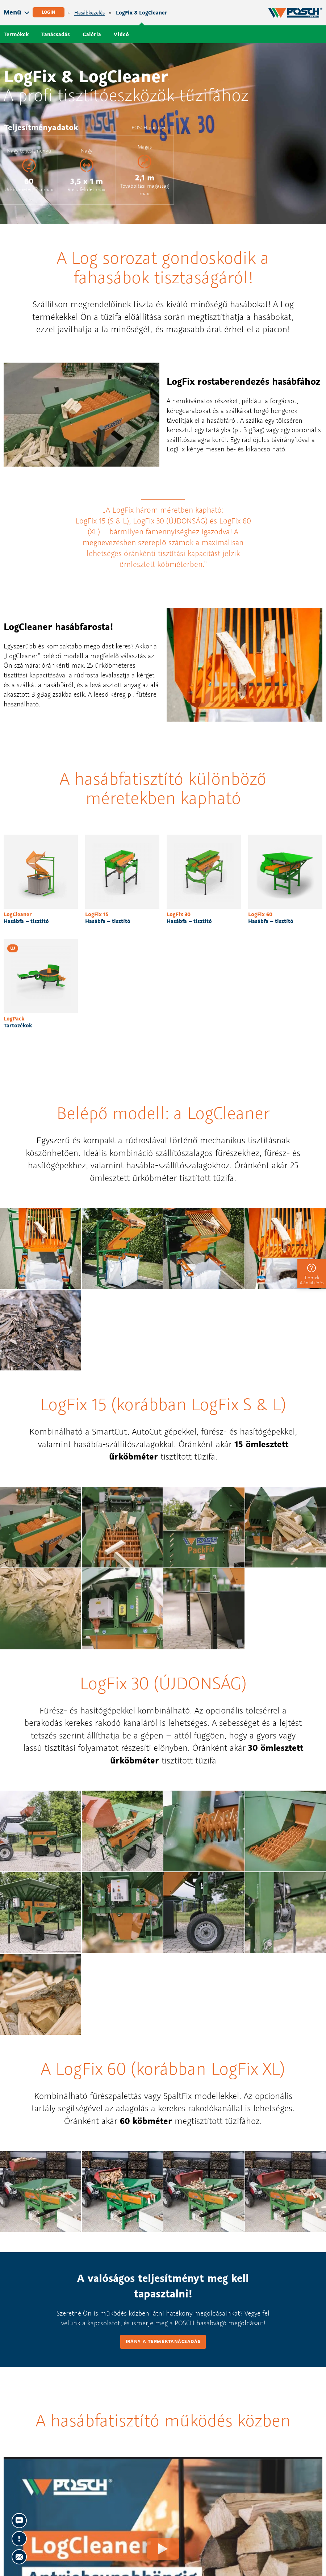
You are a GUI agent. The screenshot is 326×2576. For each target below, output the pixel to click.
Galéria (92, 34)
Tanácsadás (55, 34)
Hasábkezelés (89, 13)
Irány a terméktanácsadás (163, 2341)
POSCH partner (148, 127)
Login (48, 12)
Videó (121, 34)
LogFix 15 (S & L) (102, 521)
